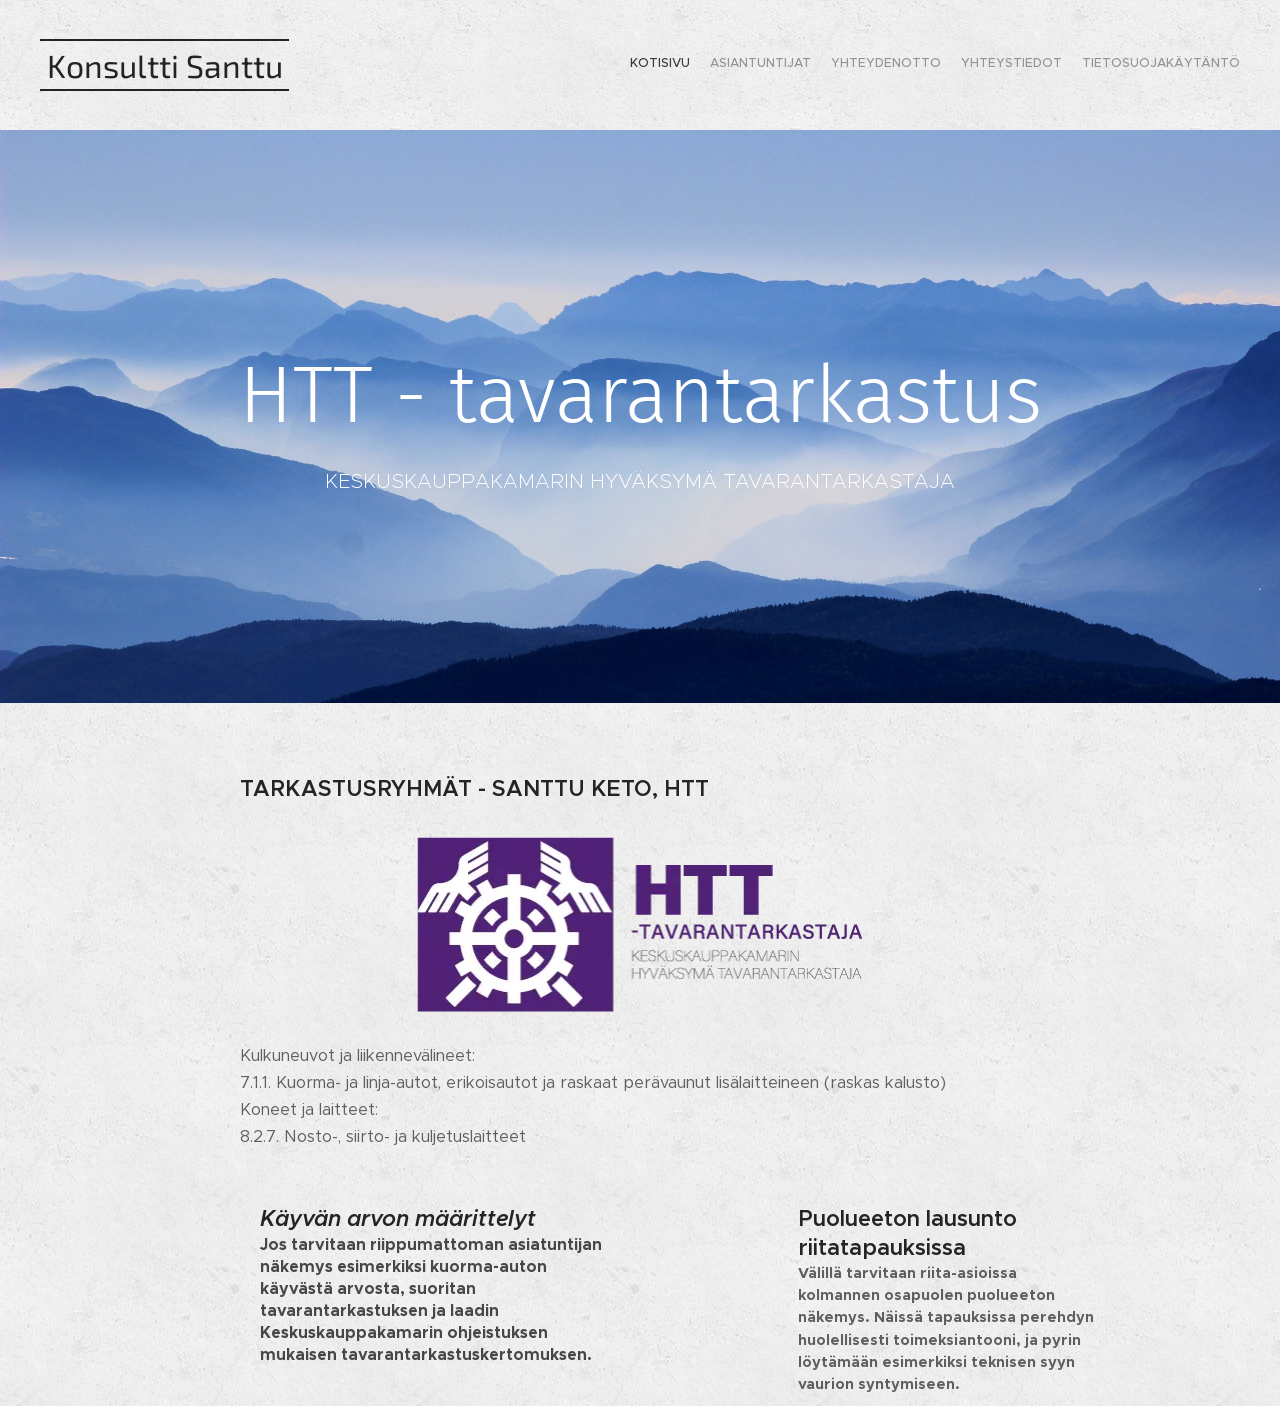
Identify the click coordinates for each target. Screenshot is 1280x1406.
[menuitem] (1162, 65)
